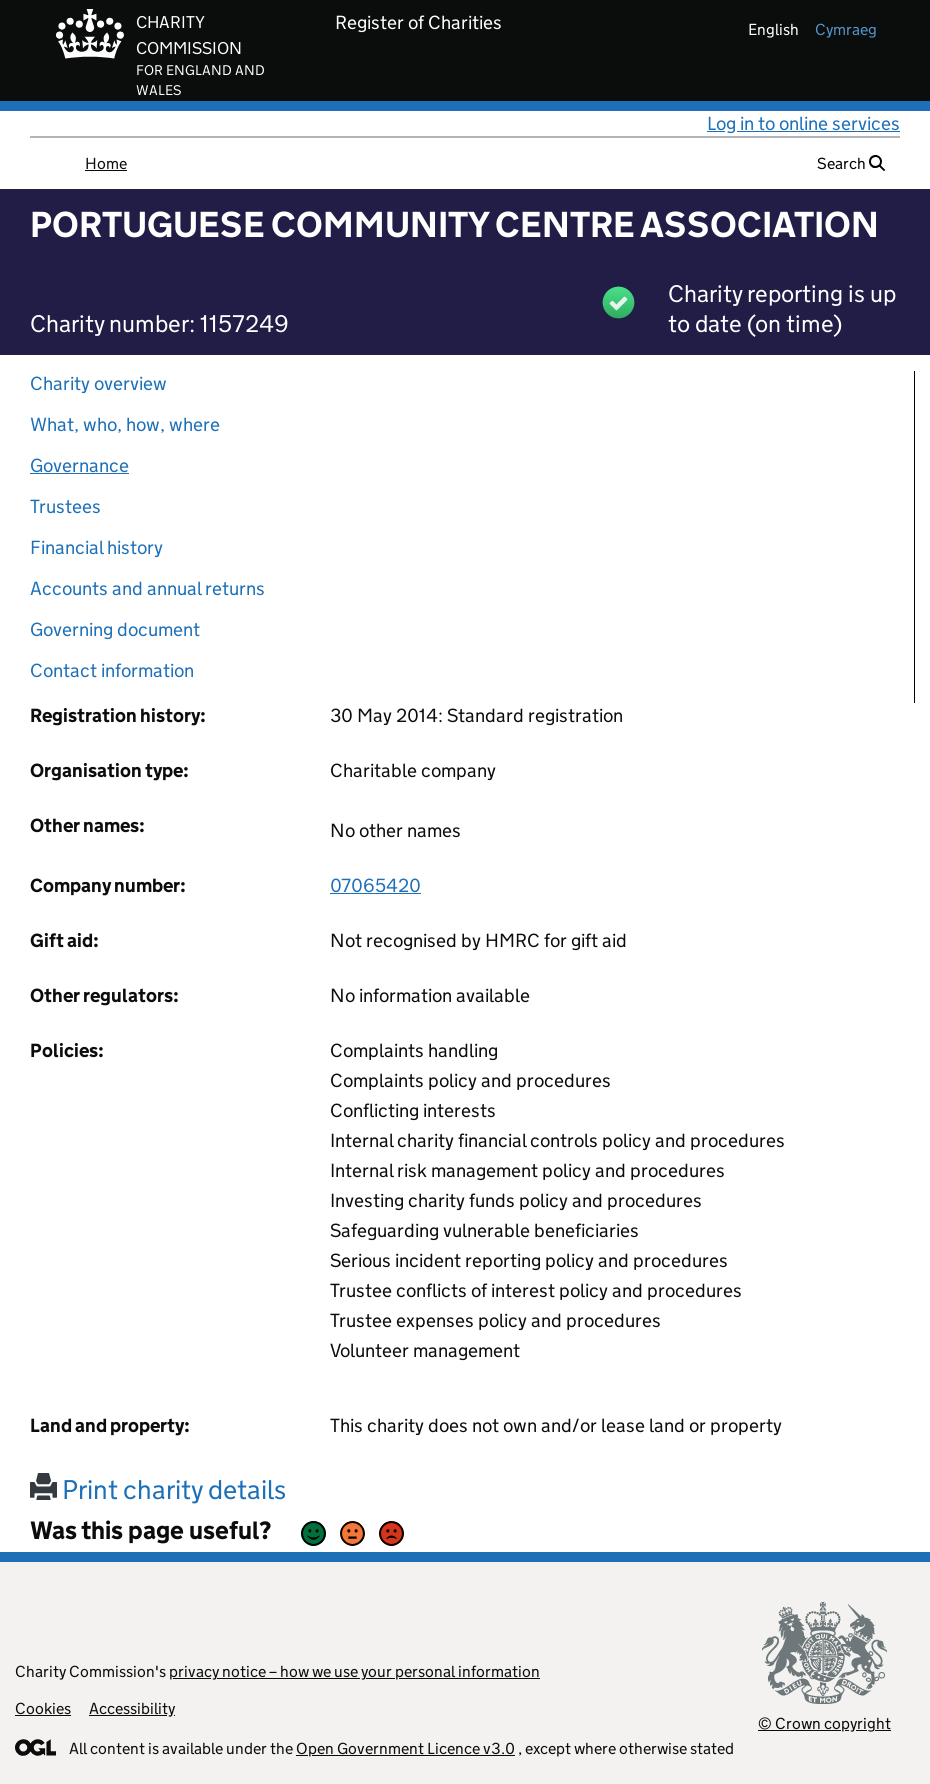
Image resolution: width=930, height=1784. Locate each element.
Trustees (65, 506)
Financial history (96, 547)
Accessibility (132, 1708)
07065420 (375, 885)
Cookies (43, 1708)
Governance (79, 465)
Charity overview (98, 383)
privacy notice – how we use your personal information (354, 1671)
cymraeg (846, 29)
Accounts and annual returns (147, 588)
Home (106, 163)
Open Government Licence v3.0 (405, 1748)
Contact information (112, 670)
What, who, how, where (125, 424)
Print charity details (158, 1489)
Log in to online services (803, 123)
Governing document (115, 629)
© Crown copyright (824, 1723)
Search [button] (851, 163)
